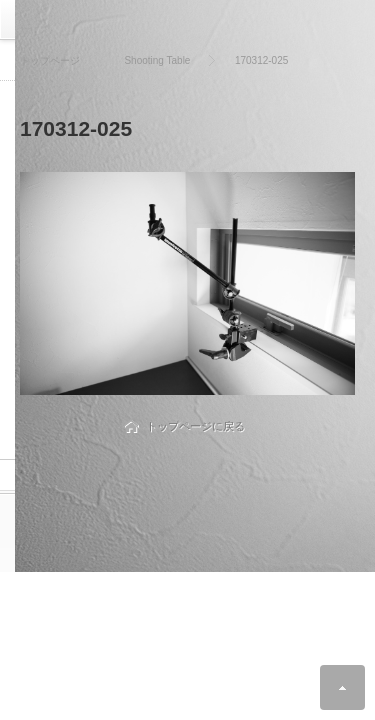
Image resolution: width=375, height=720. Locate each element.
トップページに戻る (195, 426)
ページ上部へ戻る (342, 687)
